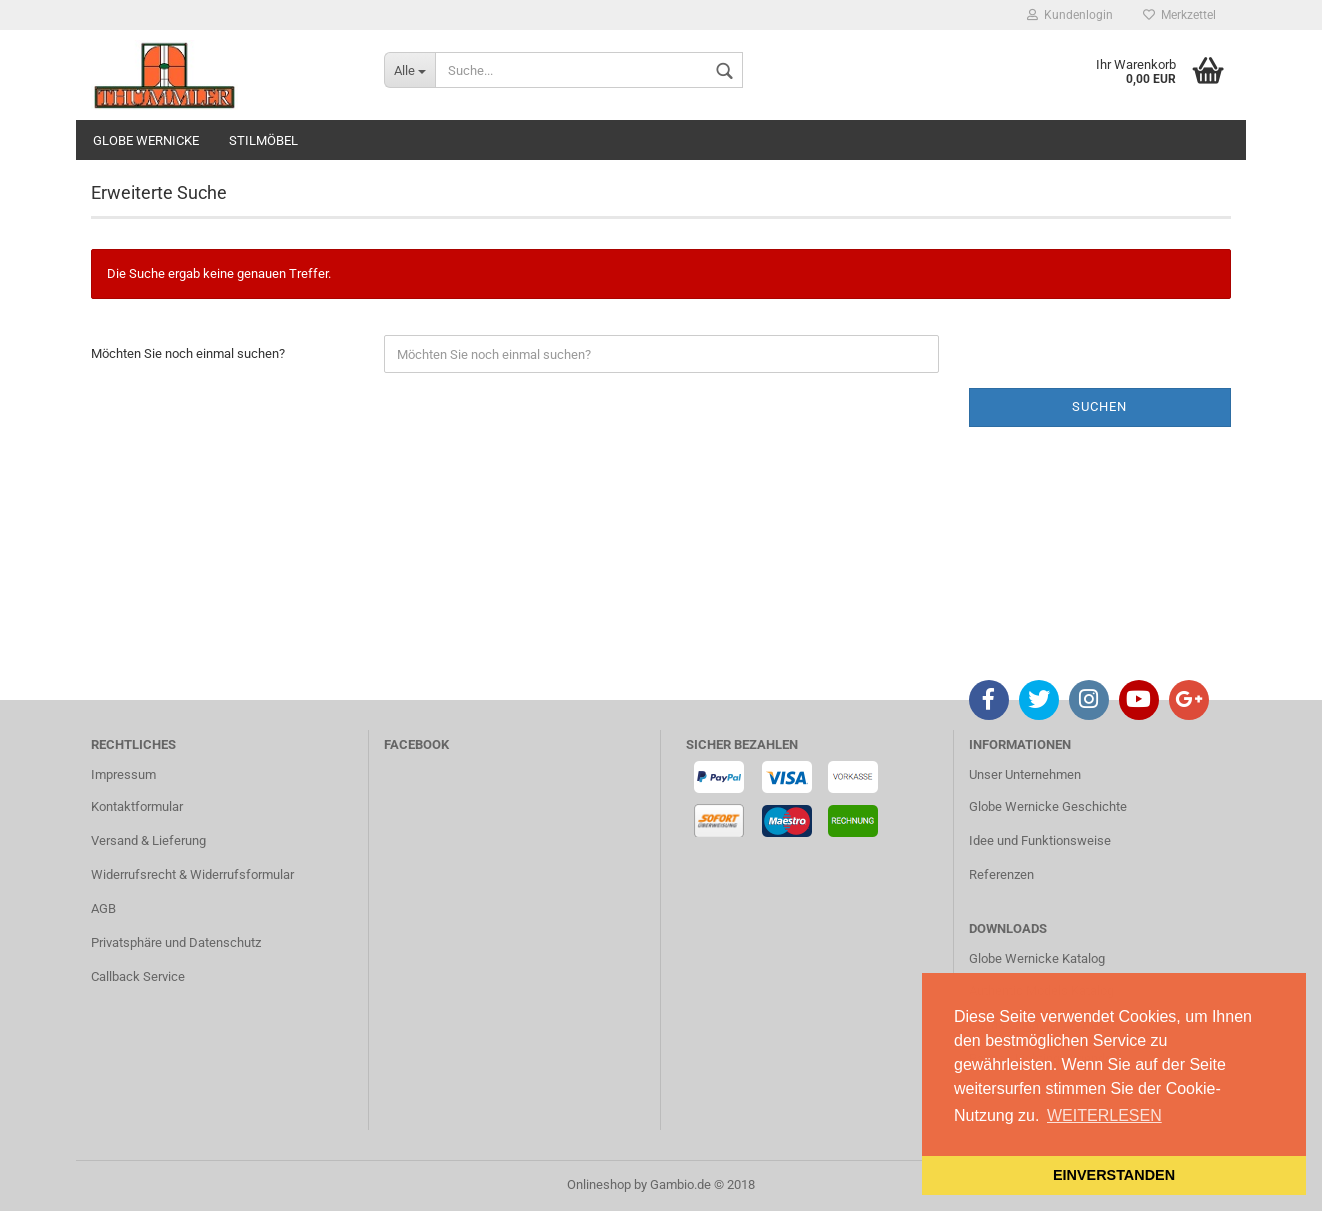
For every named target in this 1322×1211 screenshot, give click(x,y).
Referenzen (1001, 874)
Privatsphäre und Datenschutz (176, 942)
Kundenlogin (1070, 15)
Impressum (123, 774)
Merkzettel (1179, 15)
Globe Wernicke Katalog (1037, 958)
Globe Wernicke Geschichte (1048, 806)
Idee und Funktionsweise (1040, 840)
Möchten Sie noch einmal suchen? (188, 353)
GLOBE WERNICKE (146, 140)
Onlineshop (599, 1184)
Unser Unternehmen (1025, 774)
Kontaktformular (137, 806)
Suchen (1099, 406)
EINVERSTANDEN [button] (1114, 1175)
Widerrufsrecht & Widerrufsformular (192, 874)
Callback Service (138, 976)
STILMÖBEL (263, 140)
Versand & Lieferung (148, 840)
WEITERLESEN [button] (1104, 1115)
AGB (103, 908)
